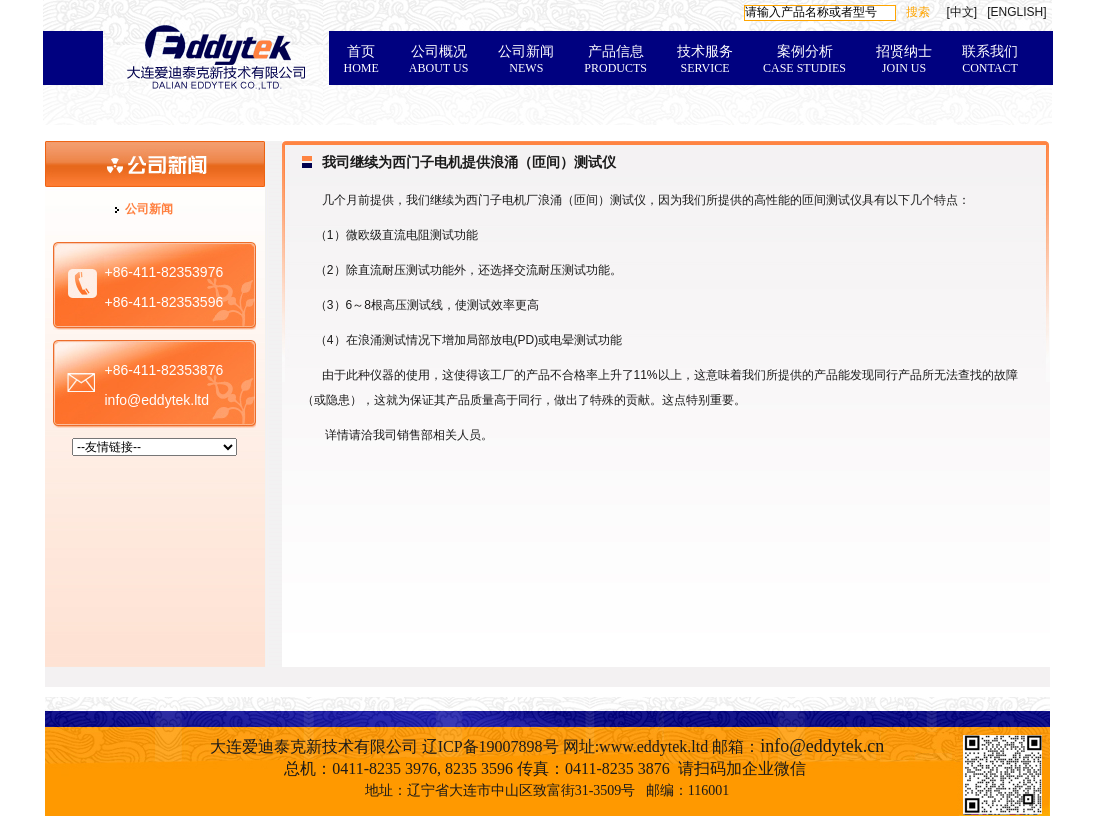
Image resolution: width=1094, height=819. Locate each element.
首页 (361, 59)
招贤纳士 (904, 59)
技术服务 (705, 59)
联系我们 (990, 59)
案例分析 (804, 59)
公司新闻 (526, 59)
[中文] (961, 12)
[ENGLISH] (1016, 12)
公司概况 (438, 59)
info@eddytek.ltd (157, 400)
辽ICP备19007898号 (490, 746)
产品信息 (615, 59)
